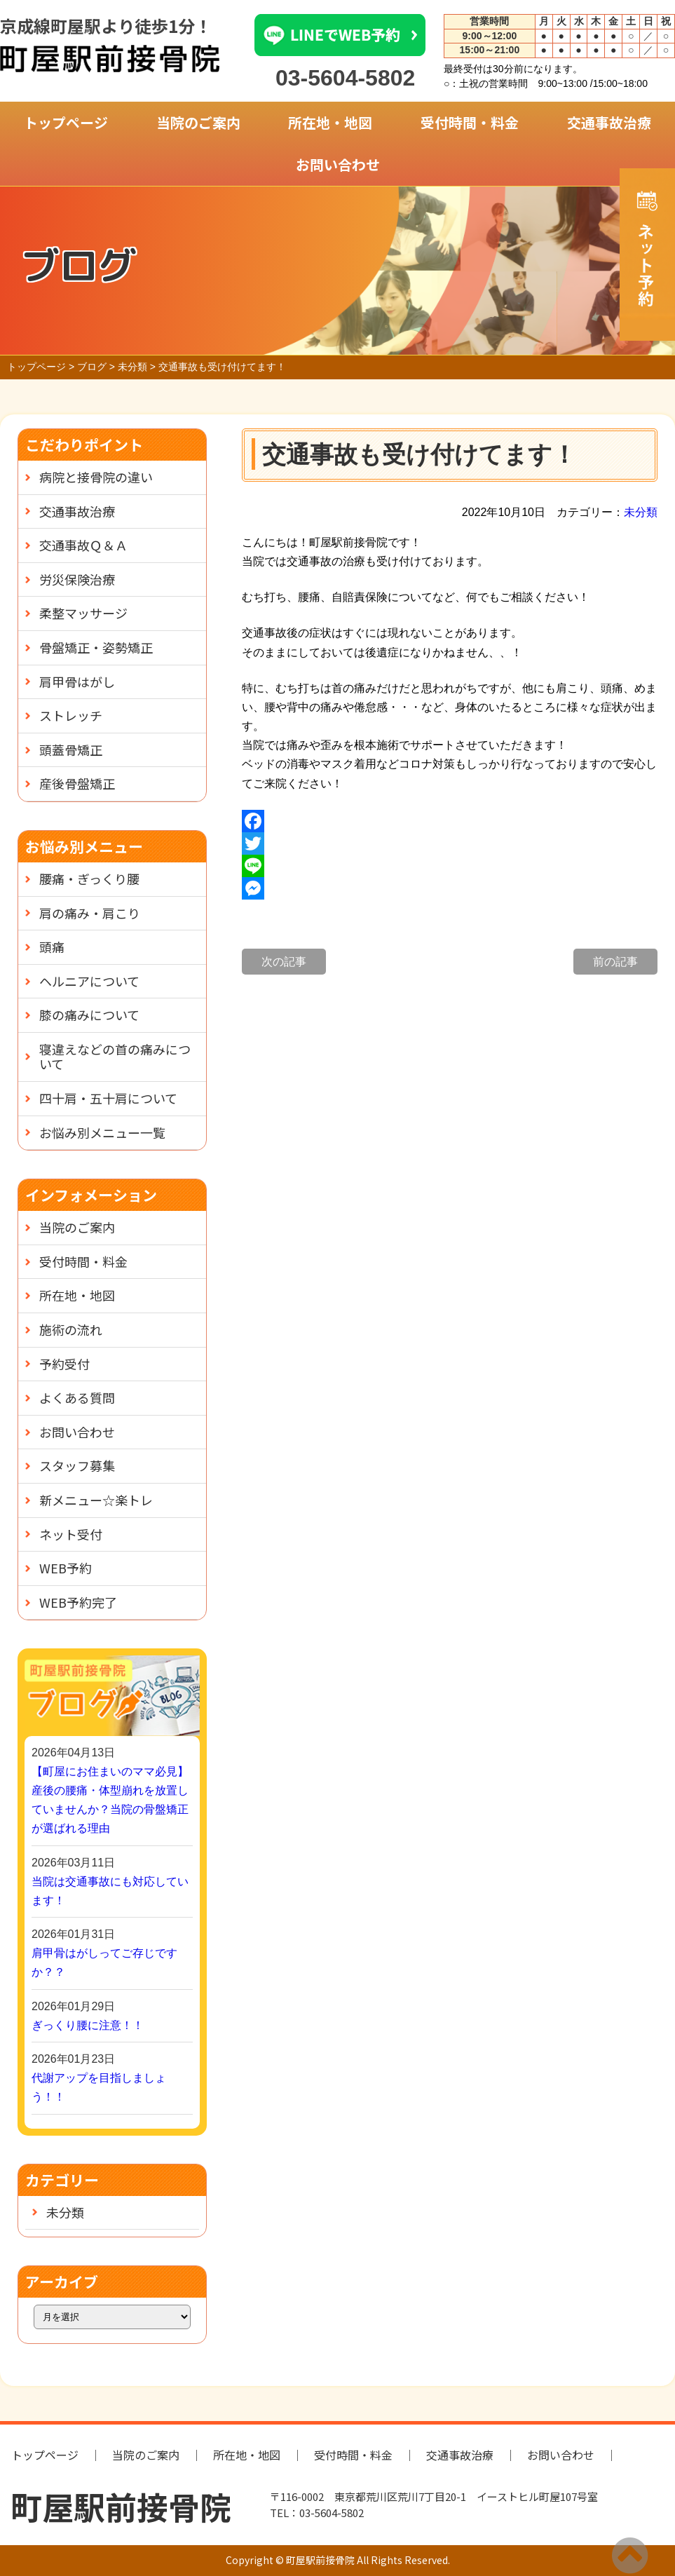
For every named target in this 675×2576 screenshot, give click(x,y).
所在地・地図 (330, 122)
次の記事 (283, 962)
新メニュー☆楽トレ (96, 1500)
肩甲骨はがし (77, 681)
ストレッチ (70, 715)
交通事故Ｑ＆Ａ (83, 545)
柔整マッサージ (83, 613)
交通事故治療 (609, 122)
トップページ (66, 122)
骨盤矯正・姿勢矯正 (96, 647)
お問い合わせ (338, 164)
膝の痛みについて (89, 1014)
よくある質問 (77, 1397)
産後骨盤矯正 (77, 783)
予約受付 (64, 1364)
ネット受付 (70, 1534)
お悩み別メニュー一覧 (102, 1132)
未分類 (640, 512)
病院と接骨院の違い (96, 477)
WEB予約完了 (78, 1602)
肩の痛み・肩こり (89, 913)
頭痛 (51, 946)
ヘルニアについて (89, 981)
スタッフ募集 (77, 1465)
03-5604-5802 (345, 77)
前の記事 (615, 962)
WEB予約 (65, 1568)
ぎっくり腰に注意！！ (88, 2025)
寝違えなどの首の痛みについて (115, 1056)
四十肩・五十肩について (108, 1098)
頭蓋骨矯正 (70, 749)
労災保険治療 (77, 579)
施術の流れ (70, 1329)
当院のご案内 (198, 122)
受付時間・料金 (470, 122)
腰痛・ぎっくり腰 (89, 878)
